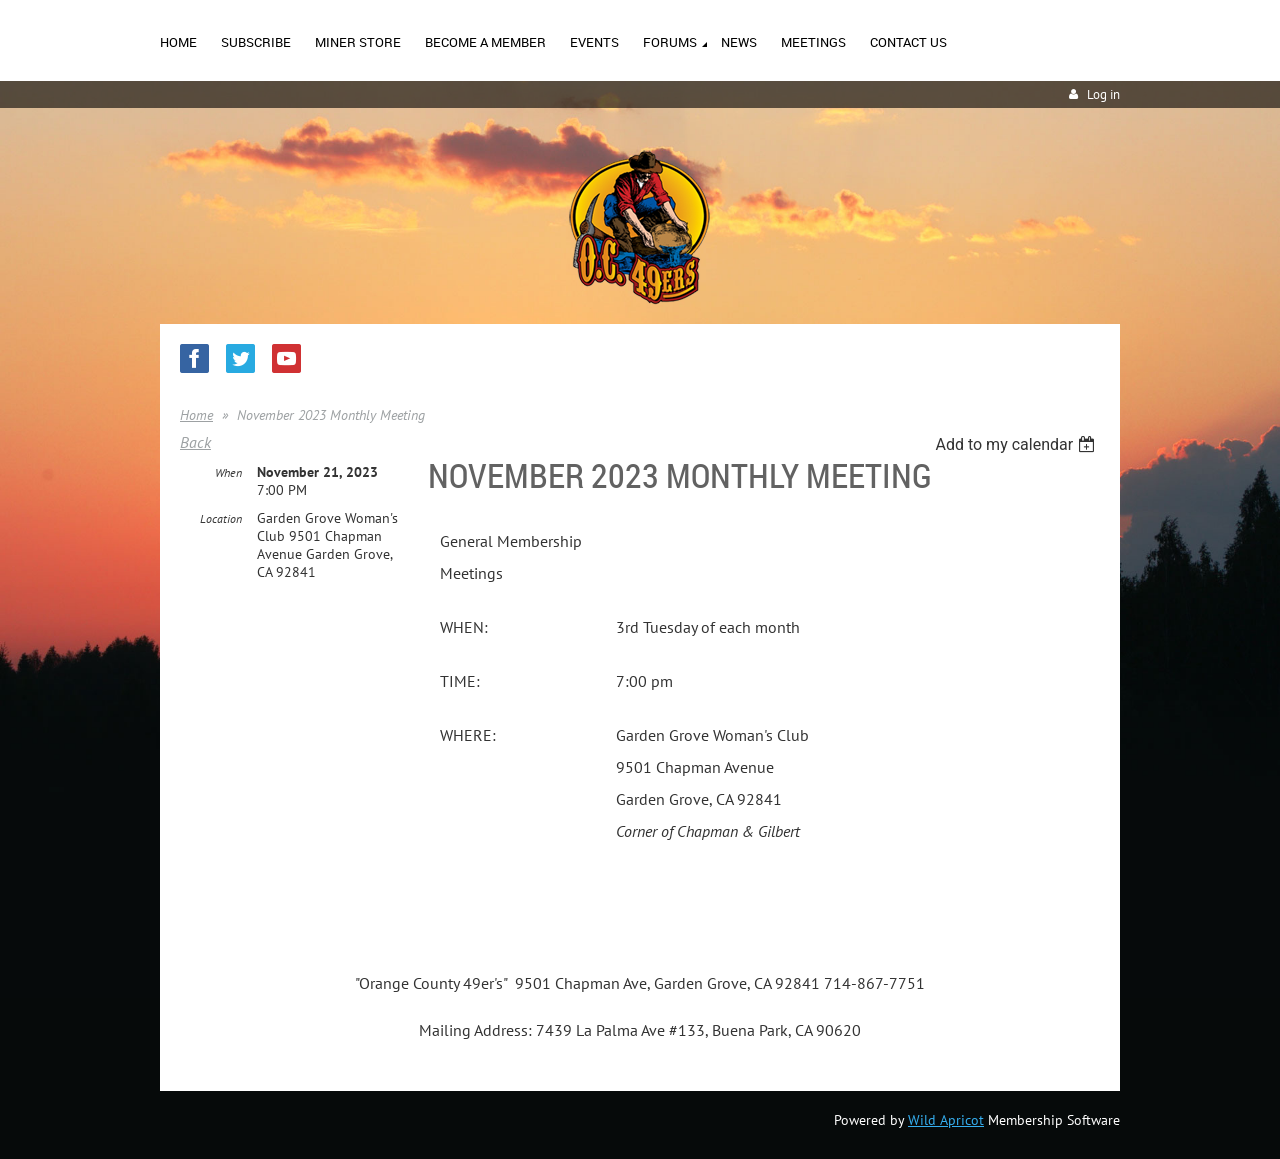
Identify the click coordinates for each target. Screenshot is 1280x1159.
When (228, 472)
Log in (1103, 94)
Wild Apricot (946, 1120)
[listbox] (1017, 444)
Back (195, 442)
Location (221, 518)
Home (196, 415)
